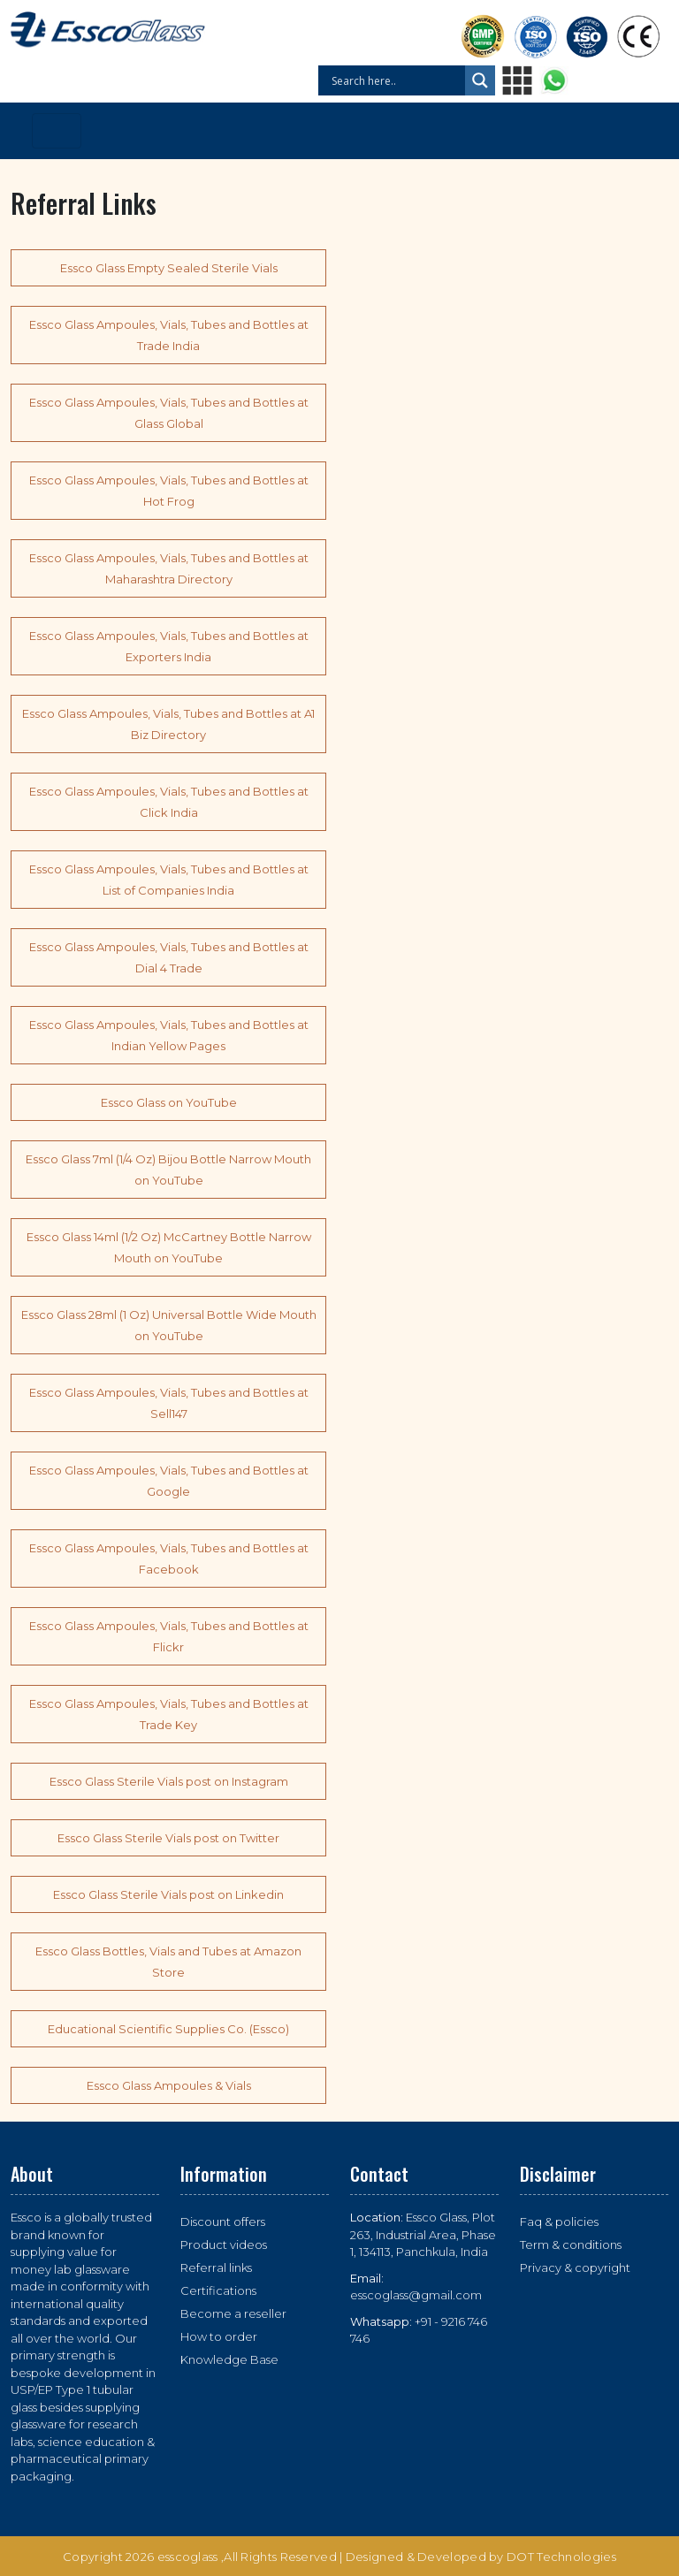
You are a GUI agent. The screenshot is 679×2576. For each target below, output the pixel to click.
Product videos (223, 2244)
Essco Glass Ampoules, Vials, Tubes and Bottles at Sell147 (169, 1403)
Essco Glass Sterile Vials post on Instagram (169, 1781)
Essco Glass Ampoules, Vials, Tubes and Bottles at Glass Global (169, 413)
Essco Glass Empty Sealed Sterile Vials (169, 268)
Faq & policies (559, 2221)
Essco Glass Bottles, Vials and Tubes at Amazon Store (168, 1961)
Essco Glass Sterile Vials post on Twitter (168, 1838)
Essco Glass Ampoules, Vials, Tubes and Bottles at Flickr (169, 1636)
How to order (218, 2336)
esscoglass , (191, 2556)
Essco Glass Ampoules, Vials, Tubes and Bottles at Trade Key (169, 1714)
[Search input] (396, 80)
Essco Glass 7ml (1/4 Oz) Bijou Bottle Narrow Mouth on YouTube (168, 1169)
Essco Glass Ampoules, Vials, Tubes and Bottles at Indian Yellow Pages (169, 1035)
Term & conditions (571, 2244)
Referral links (216, 2267)
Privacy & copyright (575, 2267)
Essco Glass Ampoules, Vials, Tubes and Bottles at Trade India (169, 335)
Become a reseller (233, 2313)
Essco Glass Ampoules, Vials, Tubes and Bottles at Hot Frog (169, 490)
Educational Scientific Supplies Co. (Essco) (168, 2029)
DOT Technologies (561, 2556)
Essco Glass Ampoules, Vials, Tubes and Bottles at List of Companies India (169, 879)
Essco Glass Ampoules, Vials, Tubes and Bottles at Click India (169, 801)
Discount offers (222, 2221)
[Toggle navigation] (56, 131)
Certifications (218, 2290)
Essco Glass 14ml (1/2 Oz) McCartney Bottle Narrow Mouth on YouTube (169, 1247)
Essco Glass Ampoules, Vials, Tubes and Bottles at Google (169, 1480)
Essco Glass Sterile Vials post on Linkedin (168, 1894)
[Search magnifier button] (480, 80)
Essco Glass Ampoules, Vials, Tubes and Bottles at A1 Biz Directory (168, 724)
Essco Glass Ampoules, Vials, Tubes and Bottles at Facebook (169, 1558)
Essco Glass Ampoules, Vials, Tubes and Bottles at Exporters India (169, 646)
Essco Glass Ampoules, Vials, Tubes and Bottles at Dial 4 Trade (169, 957)
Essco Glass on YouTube (169, 1102)
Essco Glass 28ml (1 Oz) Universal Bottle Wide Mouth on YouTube (169, 1325)
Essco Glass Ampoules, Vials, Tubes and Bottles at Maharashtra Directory (169, 568)
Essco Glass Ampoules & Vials (169, 2085)
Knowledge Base (229, 2359)
